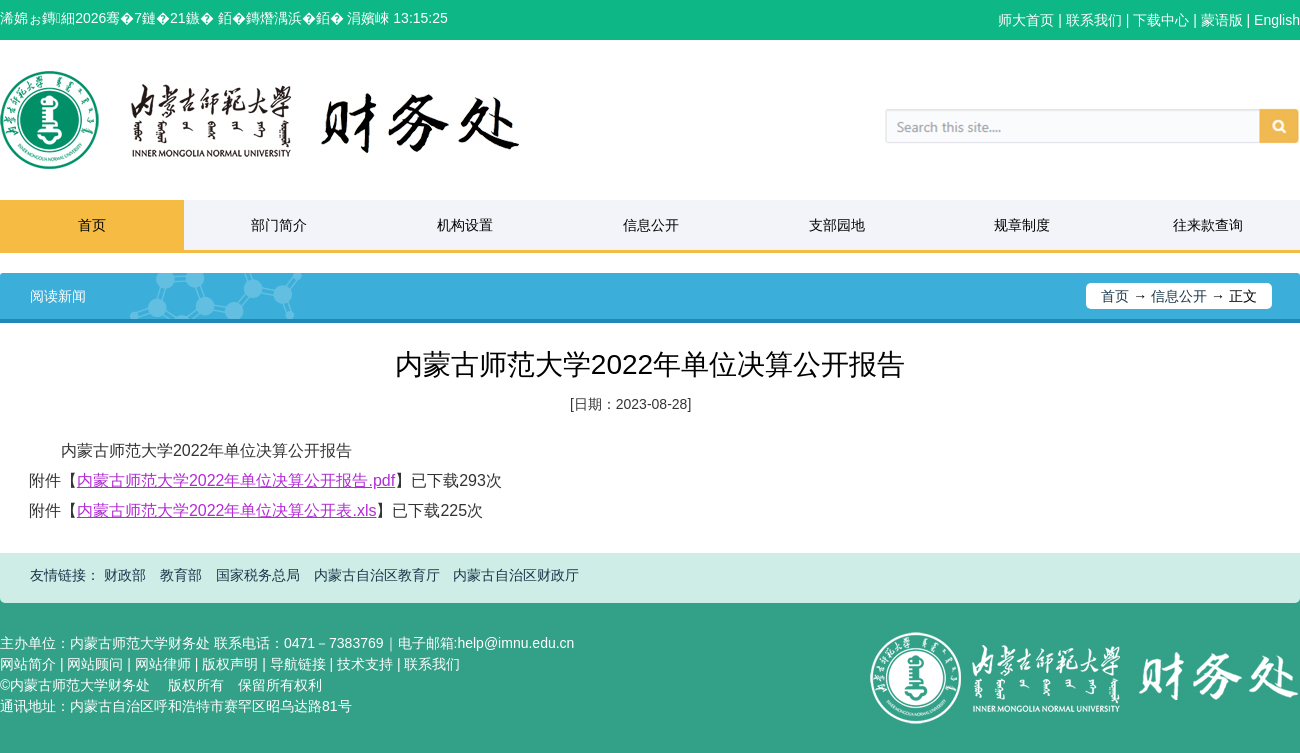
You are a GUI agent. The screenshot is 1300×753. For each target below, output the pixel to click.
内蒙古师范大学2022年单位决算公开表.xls (227, 510)
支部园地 (837, 225)
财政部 (125, 575)
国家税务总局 (258, 575)
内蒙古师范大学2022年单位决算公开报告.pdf (236, 480)
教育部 (181, 575)
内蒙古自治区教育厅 (377, 575)
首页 (92, 225)
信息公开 (651, 225)
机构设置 (465, 225)
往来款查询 (1208, 225)
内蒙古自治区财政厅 (516, 575)
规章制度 (1022, 225)
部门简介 (279, 225)
